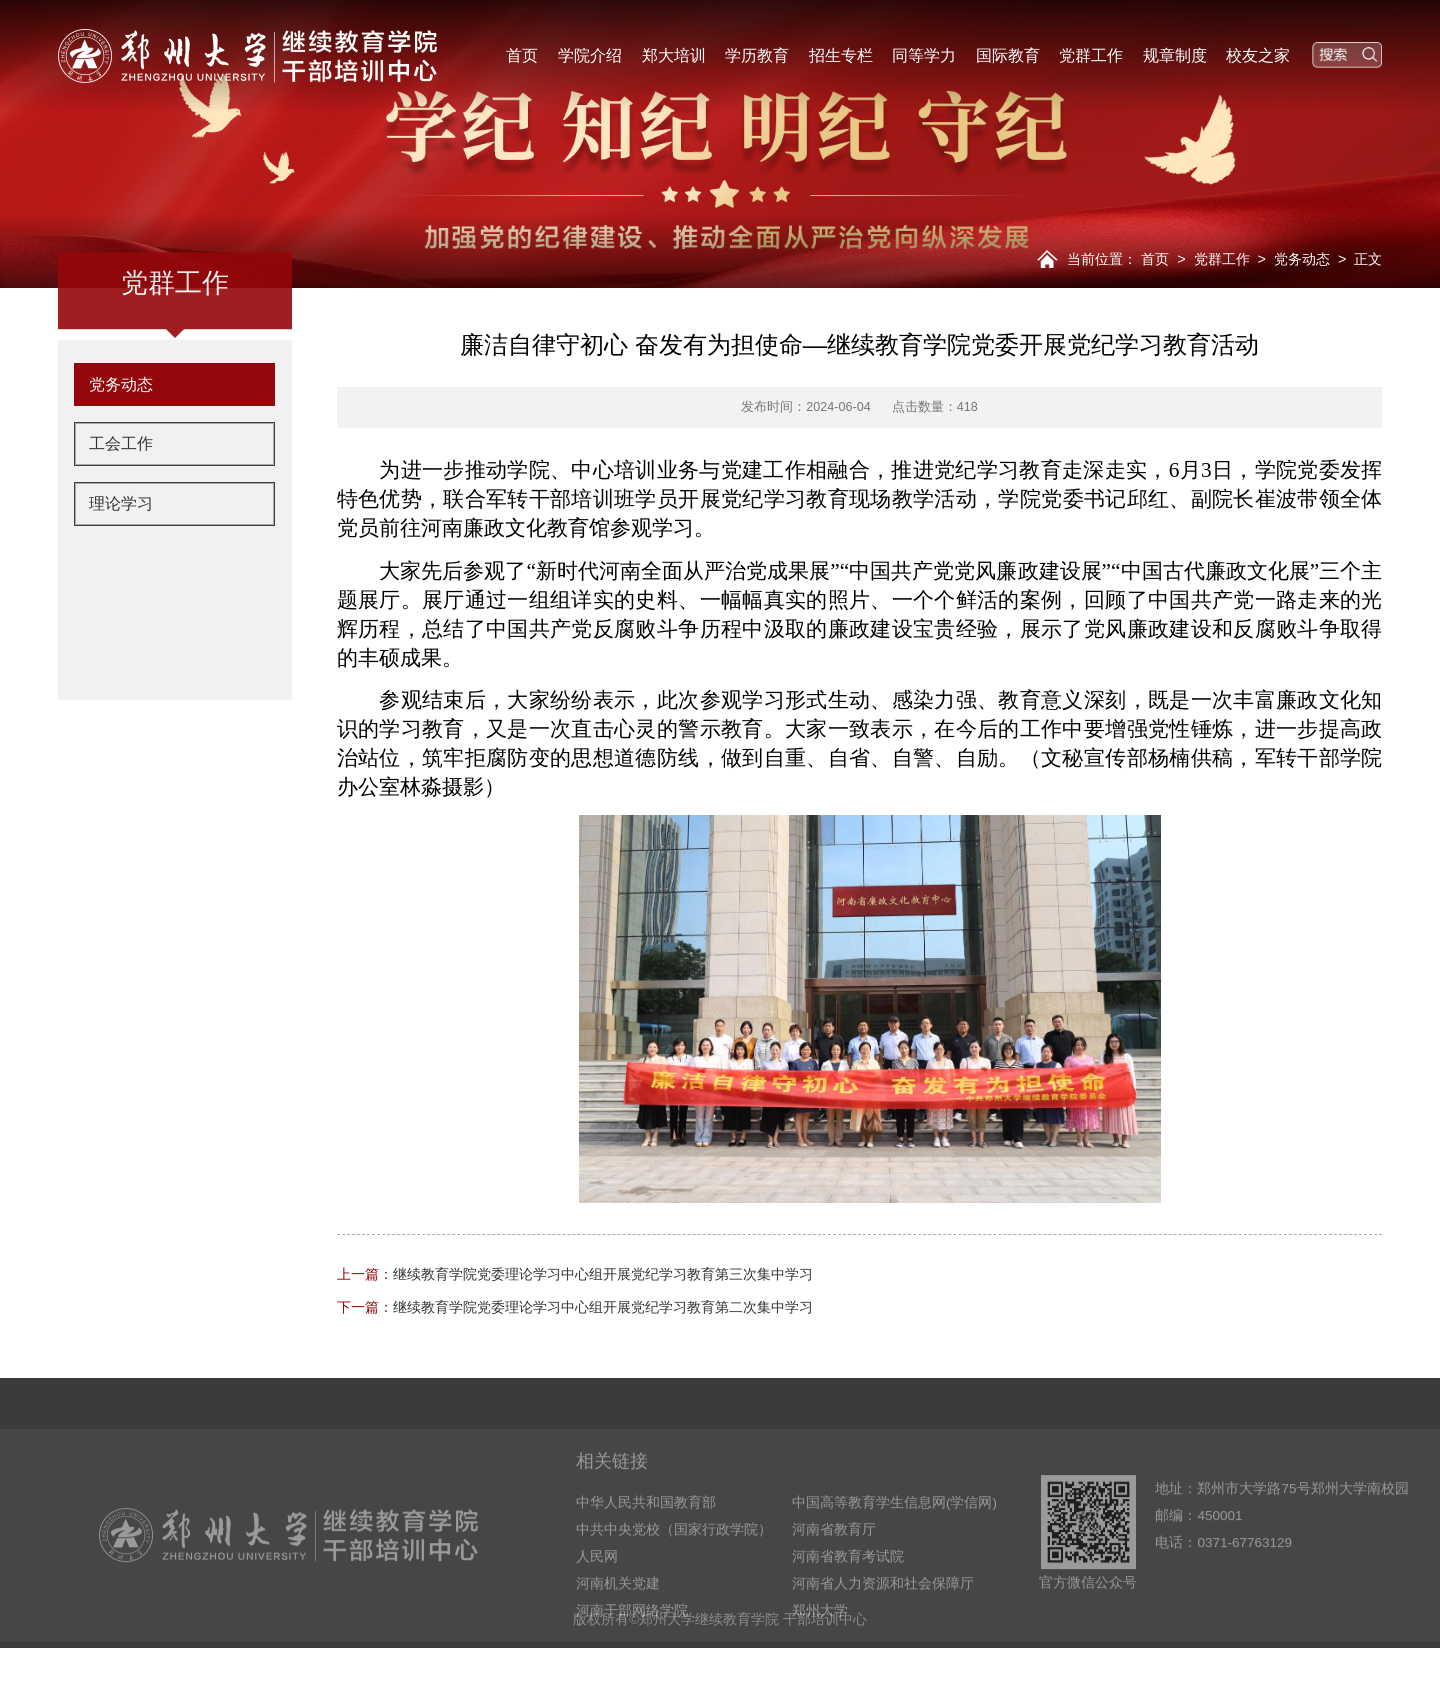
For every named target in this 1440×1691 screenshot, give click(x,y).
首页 (522, 55)
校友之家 (1258, 55)
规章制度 (1175, 55)
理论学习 (121, 561)
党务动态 (1302, 259)
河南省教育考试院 (848, 1597)
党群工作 (1091, 55)
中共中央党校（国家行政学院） (674, 1570)
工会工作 (121, 501)
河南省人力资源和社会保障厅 (883, 1624)
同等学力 (924, 55)
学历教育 (757, 55)
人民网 (597, 1597)
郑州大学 (820, 1651)
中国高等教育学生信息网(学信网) (894, 1543)
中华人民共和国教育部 (646, 1543)
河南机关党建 (618, 1624)
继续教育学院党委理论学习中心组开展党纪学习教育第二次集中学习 (575, 1307)
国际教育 (1008, 55)
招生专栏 (841, 55)
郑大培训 (674, 55)
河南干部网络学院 (632, 1651)
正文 (1368, 259)
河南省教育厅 (834, 1570)
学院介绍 (590, 55)
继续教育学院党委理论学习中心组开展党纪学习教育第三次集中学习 (575, 1274)
